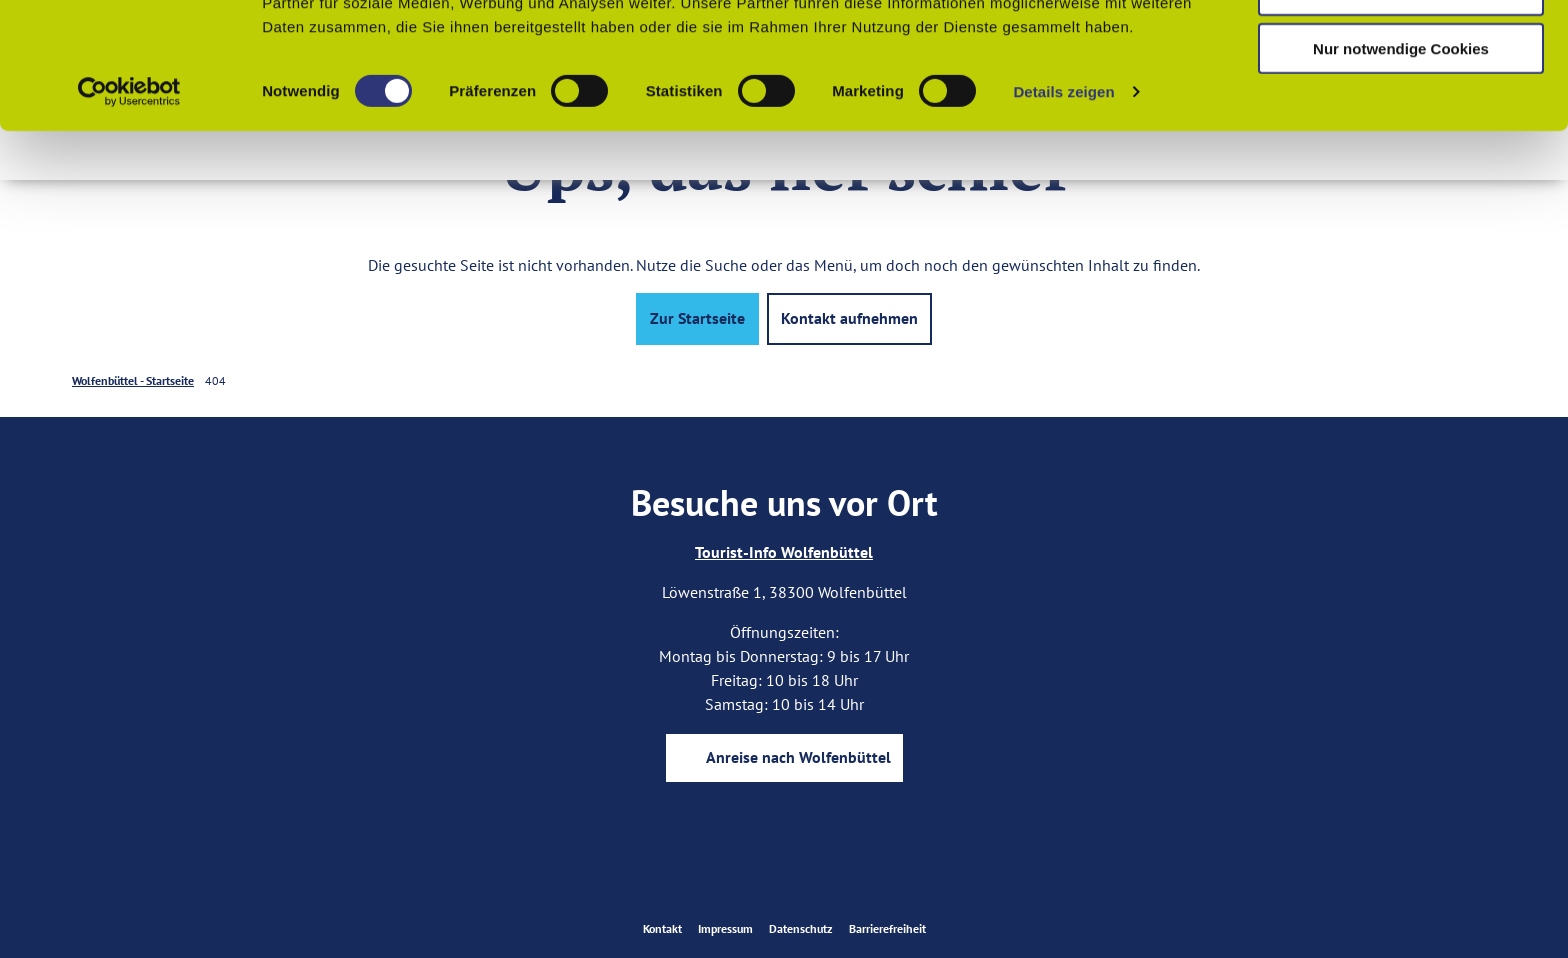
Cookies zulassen (1401, 49)
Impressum (725, 928)
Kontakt (662, 928)
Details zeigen (1063, 209)
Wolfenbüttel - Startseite (133, 380)
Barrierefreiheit (887, 928)
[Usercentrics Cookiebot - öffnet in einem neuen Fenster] (129, 210)
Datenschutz (801, 928)
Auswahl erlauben (1401, 108)
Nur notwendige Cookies (1401, 166)
